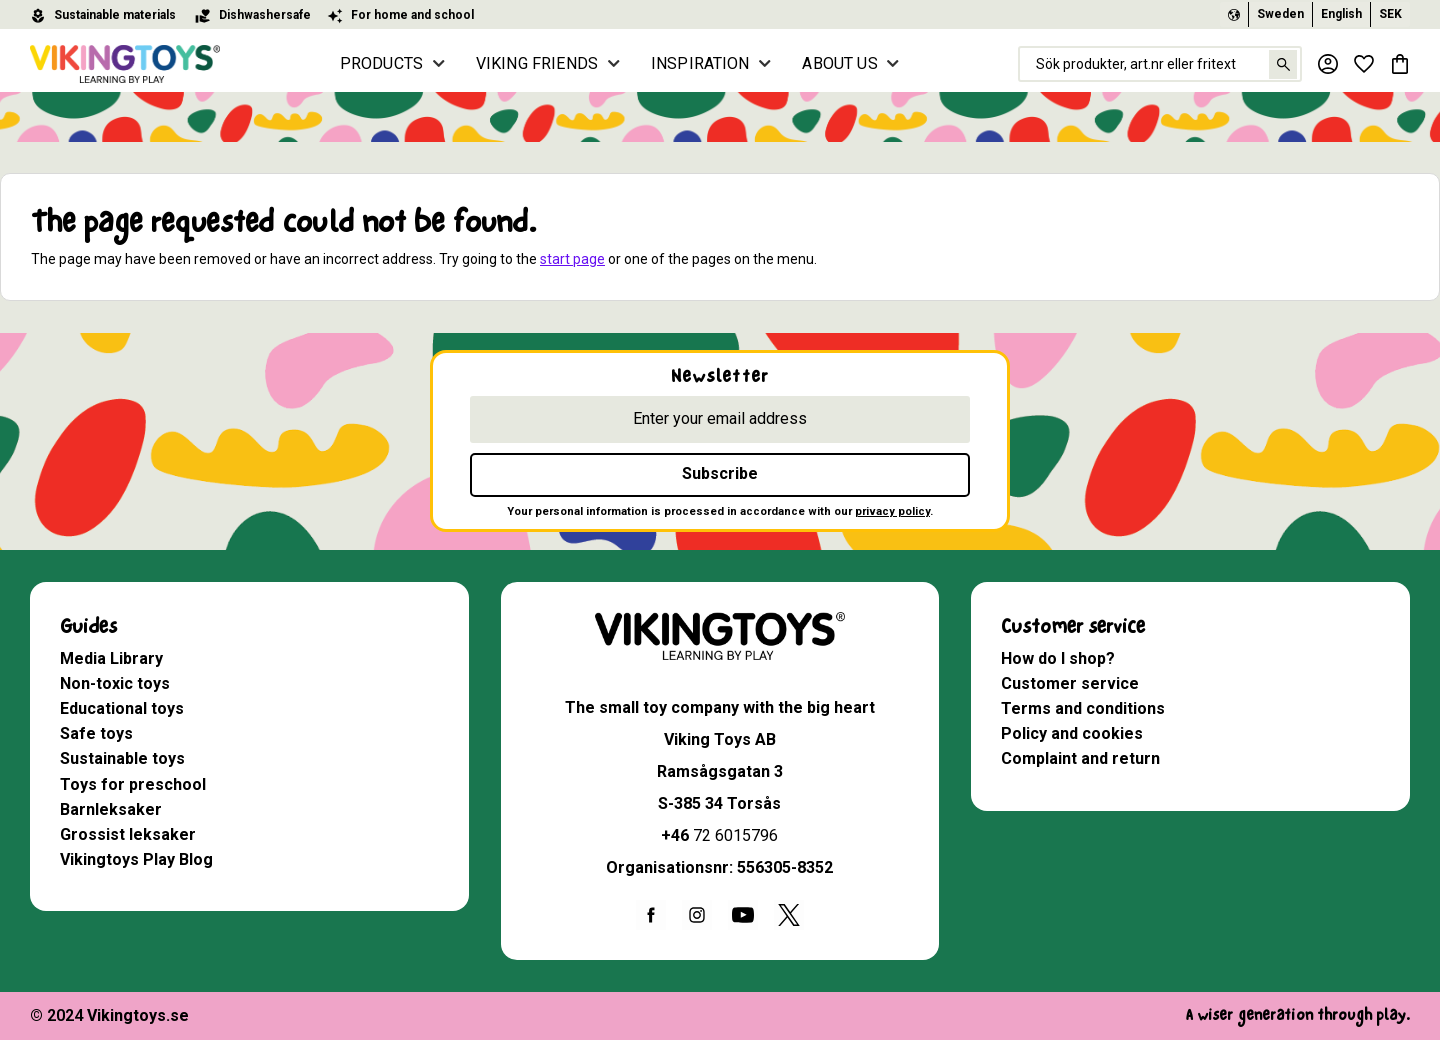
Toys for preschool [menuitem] (133, 784)
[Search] (1282, 64)
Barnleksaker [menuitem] (111, 809)
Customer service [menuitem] (1073, 626)
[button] (1364, 64)
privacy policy (892, 511)
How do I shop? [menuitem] (1058, 658)
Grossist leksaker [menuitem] (128, 834)
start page (572, 259)
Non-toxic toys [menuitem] (115, 683)
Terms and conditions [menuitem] (1083, 708)
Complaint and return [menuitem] (1080, 758)
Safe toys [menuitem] (96, 733)
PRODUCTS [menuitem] (381, 63)
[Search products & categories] (1160, 64)
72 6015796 (735, 835)
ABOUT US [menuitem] (839, 63)
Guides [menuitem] (88, 626)
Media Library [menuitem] (111, 658)
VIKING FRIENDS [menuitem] (537, 63)
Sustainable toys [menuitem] (122, 758)
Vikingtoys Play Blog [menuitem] (136, 859)
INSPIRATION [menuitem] (700, 63)
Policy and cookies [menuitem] (1072, 733)
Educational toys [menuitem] (122, 708)
